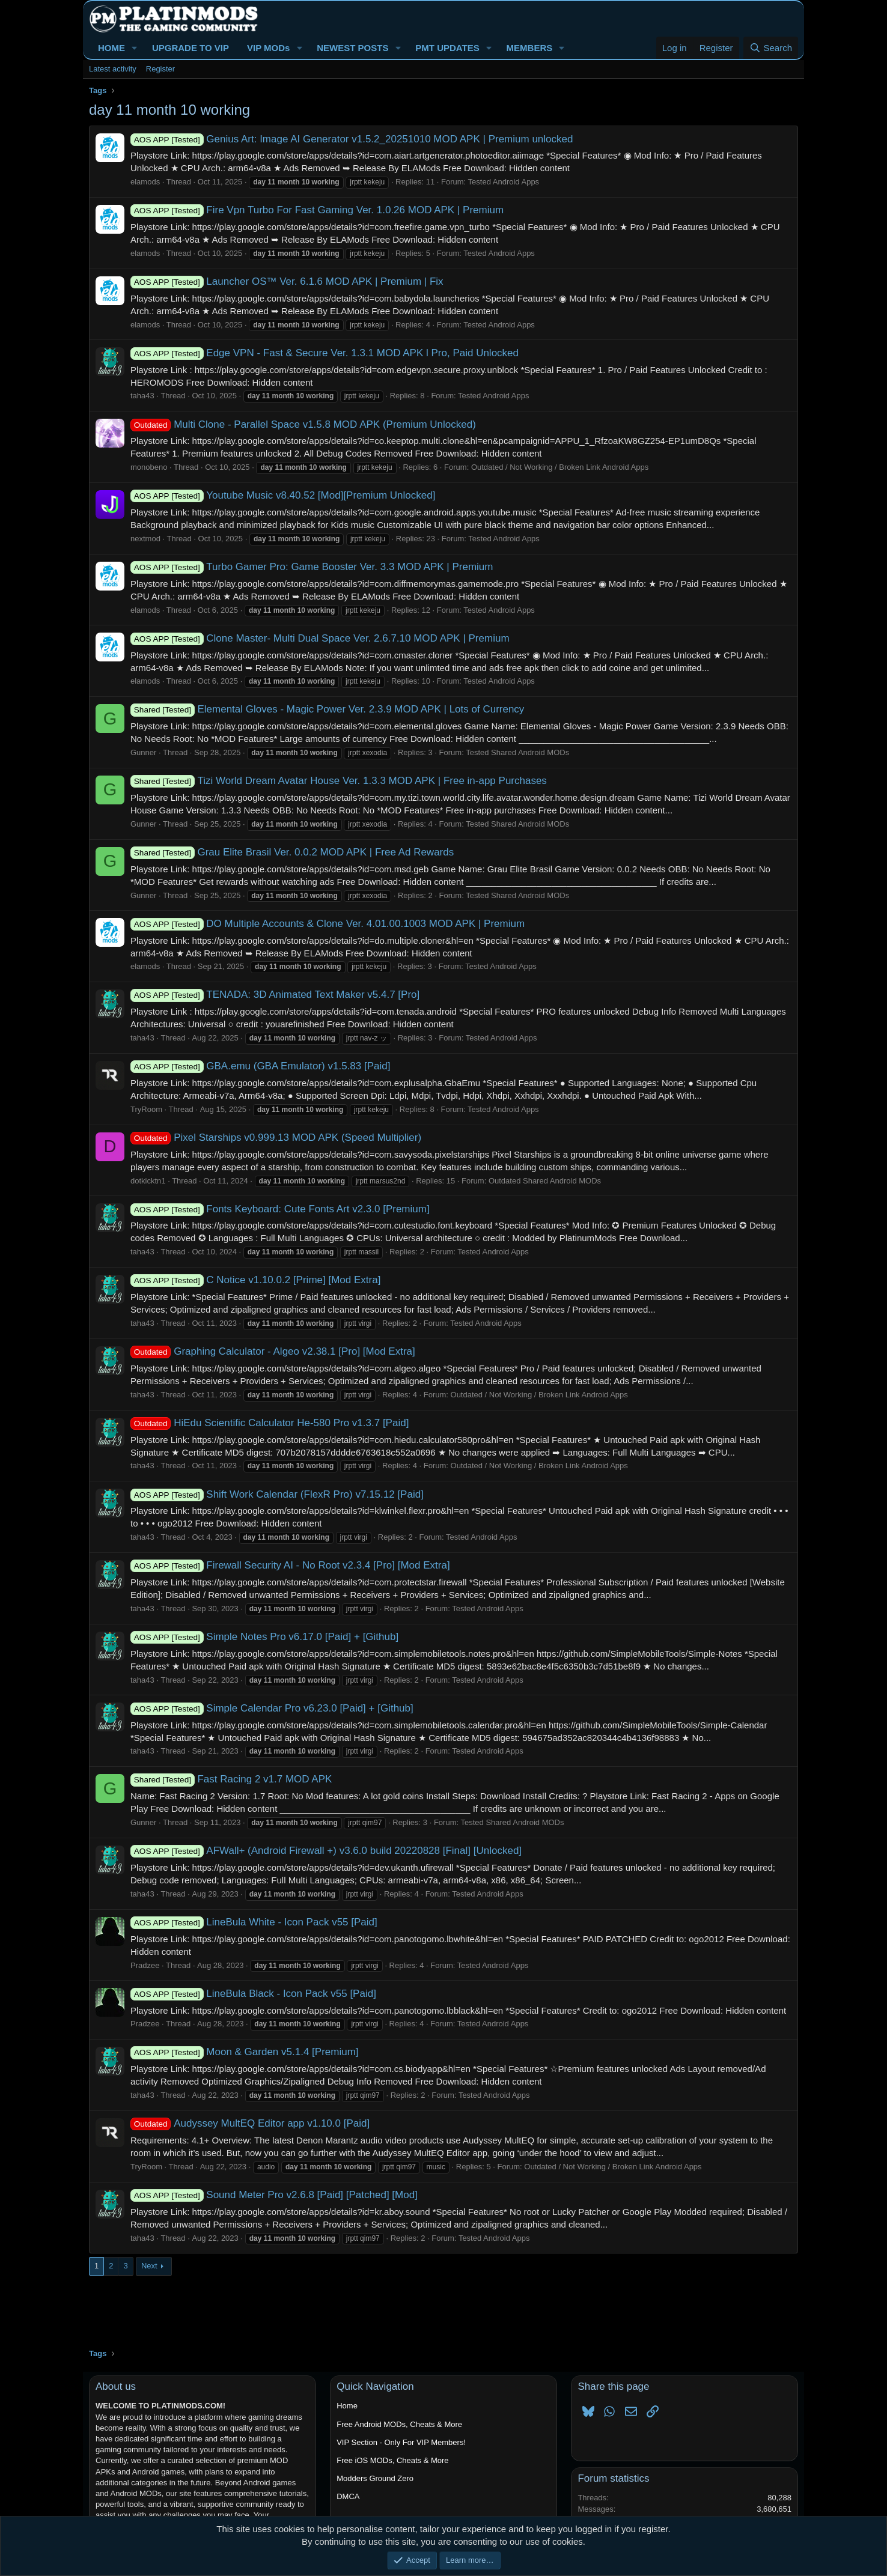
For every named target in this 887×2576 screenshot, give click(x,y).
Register (160, 68)
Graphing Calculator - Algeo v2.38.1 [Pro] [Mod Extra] (272, 1351)
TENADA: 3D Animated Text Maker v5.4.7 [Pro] (274, 994)
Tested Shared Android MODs (517, 752)
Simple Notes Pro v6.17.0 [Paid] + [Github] (264, 1636)
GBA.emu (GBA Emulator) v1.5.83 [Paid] (260, 1066)
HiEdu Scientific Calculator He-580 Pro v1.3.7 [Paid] (269, 1423)
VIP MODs (268, 48)
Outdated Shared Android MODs (545, 1180)
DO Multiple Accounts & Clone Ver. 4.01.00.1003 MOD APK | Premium (327, 923)
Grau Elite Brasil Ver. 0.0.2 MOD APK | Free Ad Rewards (292, 852)
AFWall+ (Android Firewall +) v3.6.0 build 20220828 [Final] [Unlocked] (326, 1850)
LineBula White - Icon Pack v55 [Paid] (253, 1922)
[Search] (770, 48)
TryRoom (146, 1109)
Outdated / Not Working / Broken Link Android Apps (559, 467)
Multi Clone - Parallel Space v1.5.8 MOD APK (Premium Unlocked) (303, 424)
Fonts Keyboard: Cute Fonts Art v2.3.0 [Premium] (280, 1209)
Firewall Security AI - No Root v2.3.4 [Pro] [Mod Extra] (290, 1565)
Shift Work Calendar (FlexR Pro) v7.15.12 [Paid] (277, 1494)
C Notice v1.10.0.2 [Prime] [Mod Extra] (255, 1280)
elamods (145, 181)
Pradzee (144, 1965)
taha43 (142, 395)
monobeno (148, 467)
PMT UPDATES (447, 48)
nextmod (145, 538)
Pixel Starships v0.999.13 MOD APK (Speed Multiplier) (275, 1137)
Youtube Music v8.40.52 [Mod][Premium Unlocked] (282, 495)
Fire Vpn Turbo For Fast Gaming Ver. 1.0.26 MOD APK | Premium (317, 210)
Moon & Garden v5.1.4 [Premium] (244, 2052)
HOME (111, 48)
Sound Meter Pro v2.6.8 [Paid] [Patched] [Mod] (274, 2195)
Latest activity (112, 68)
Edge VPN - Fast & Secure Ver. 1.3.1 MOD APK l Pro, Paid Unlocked (324, 353)
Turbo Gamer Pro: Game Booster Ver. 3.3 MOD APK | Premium (311, 567)
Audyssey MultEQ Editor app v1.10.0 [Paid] (250, 2123)
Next (149, 2265)
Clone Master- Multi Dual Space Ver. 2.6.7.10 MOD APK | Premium (320, 638)
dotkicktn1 (148, 1180)
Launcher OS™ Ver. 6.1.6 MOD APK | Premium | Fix (287, 281)
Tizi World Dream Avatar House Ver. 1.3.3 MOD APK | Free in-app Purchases (338, 780)
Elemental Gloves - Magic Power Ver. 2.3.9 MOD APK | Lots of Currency (327, 709)
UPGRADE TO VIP (190, 48)
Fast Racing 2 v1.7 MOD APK (231, 1779)
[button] (134, 48)
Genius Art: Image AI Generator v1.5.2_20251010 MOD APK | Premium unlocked (351, 139)
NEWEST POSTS (352, 48)
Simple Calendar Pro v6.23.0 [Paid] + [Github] (271, 1708)
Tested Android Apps (504, 181)
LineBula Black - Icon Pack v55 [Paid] (253, 1993)
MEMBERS (530, 48)
